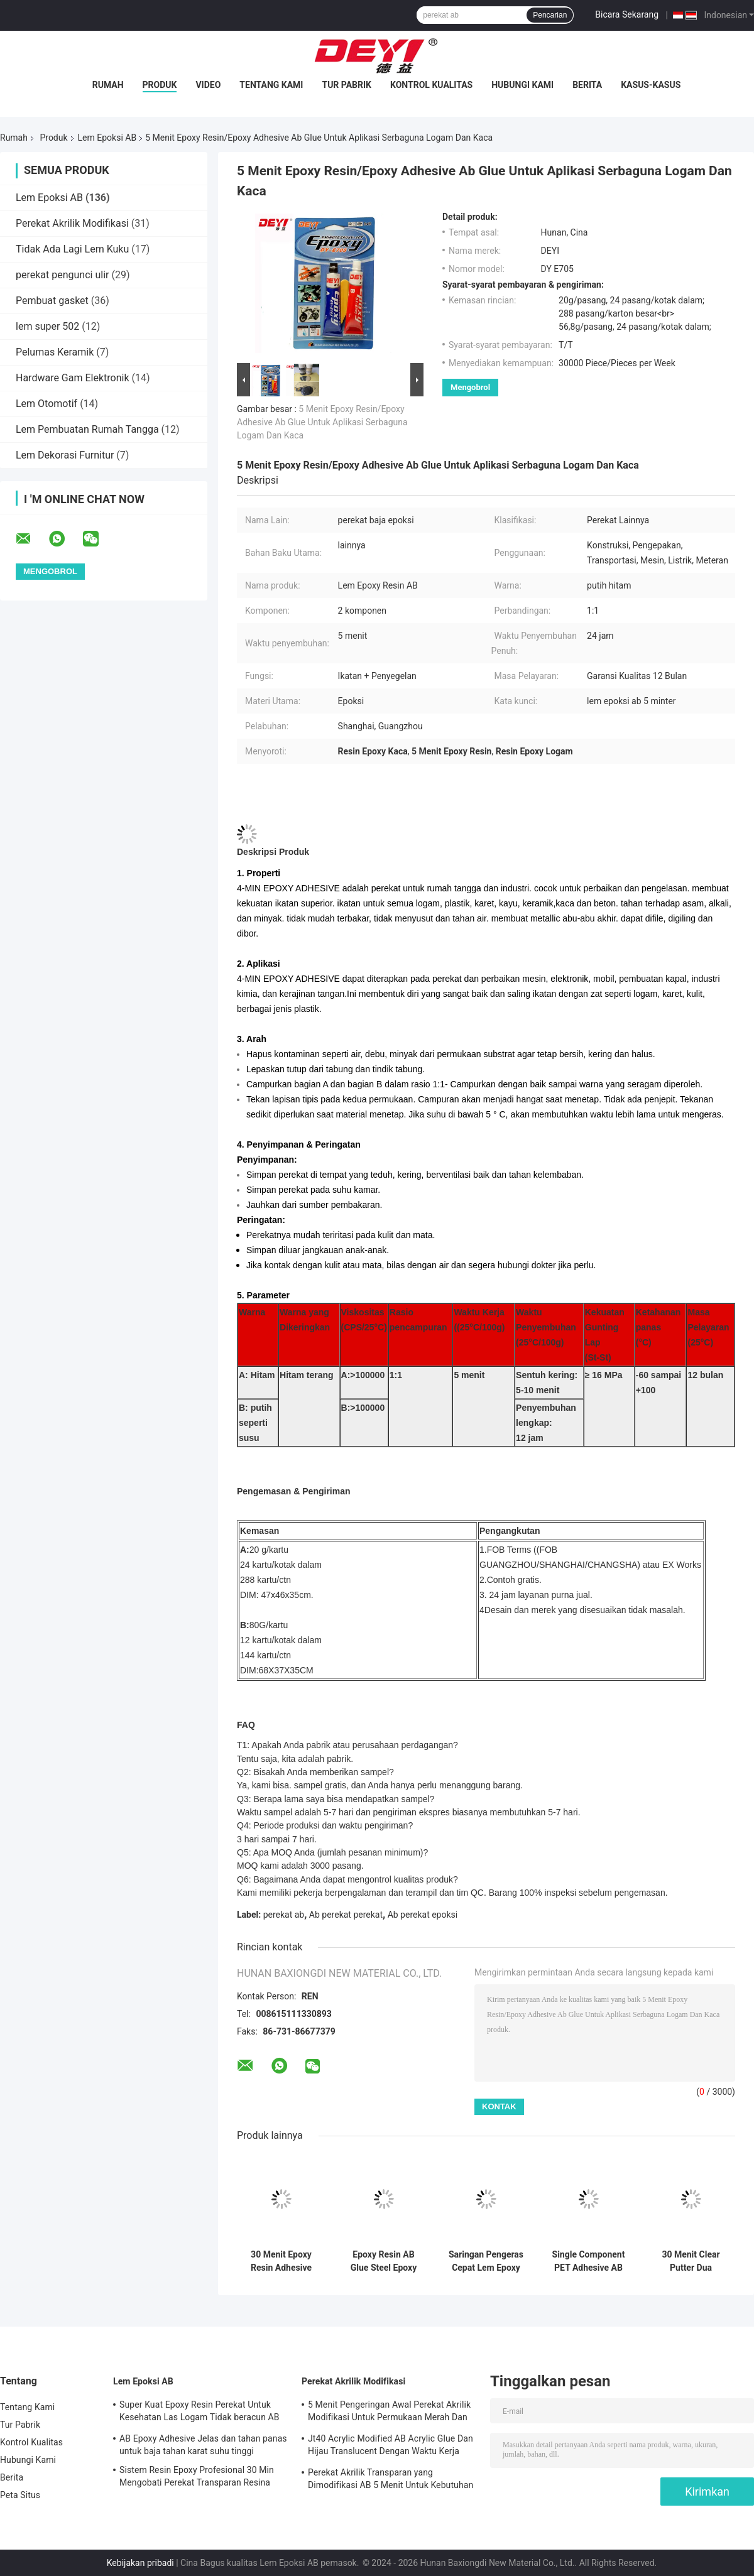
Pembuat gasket (52, 301)
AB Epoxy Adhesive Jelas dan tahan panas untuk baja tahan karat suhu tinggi (203, 2444)
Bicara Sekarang (626, 14)
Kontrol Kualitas (431, 85)
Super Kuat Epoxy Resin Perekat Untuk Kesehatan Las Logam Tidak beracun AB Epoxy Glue (199, 2412)
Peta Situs (20, 2495)
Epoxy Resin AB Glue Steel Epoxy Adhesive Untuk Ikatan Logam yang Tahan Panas (383, 2261)
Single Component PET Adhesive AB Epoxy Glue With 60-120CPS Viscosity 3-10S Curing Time (588, 2261)
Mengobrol (470, 387)
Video (208, 85)
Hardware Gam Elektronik (72, 378)
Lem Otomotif (46, 404)
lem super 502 (47, 326)
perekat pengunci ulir (62, 275)
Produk (160, 85)
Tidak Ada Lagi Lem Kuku (72, 249)
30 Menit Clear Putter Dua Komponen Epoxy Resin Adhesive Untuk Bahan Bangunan (691, 2261)
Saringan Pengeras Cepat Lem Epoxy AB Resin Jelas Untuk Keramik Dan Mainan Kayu (486, 2261)
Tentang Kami (271, 85)
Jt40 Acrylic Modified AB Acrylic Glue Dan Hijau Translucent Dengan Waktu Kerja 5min (390, 2446)
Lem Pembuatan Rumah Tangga (87, 429)
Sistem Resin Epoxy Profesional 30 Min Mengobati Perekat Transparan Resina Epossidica (196, 2478)
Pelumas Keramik (55, 352)
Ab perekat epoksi (423, 1915)
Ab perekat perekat (346, 1915)
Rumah (108, 85)
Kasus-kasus (650, 85)
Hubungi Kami (522, 85)
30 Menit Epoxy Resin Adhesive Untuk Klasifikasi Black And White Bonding (281, 2261)
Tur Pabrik (346, 85)
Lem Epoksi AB (107, 138)
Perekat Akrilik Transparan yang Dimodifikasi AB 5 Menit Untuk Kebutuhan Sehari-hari (390, 2480)
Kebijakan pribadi (140, 2563)
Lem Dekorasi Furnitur (65, 455)
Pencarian (550, 15)
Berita (587, 85)
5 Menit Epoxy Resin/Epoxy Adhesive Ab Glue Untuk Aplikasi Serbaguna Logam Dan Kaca (322, 422)
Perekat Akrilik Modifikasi (72, 223)
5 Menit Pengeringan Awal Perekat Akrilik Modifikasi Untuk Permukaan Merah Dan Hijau (389, 2412)
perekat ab (284, 1915)
